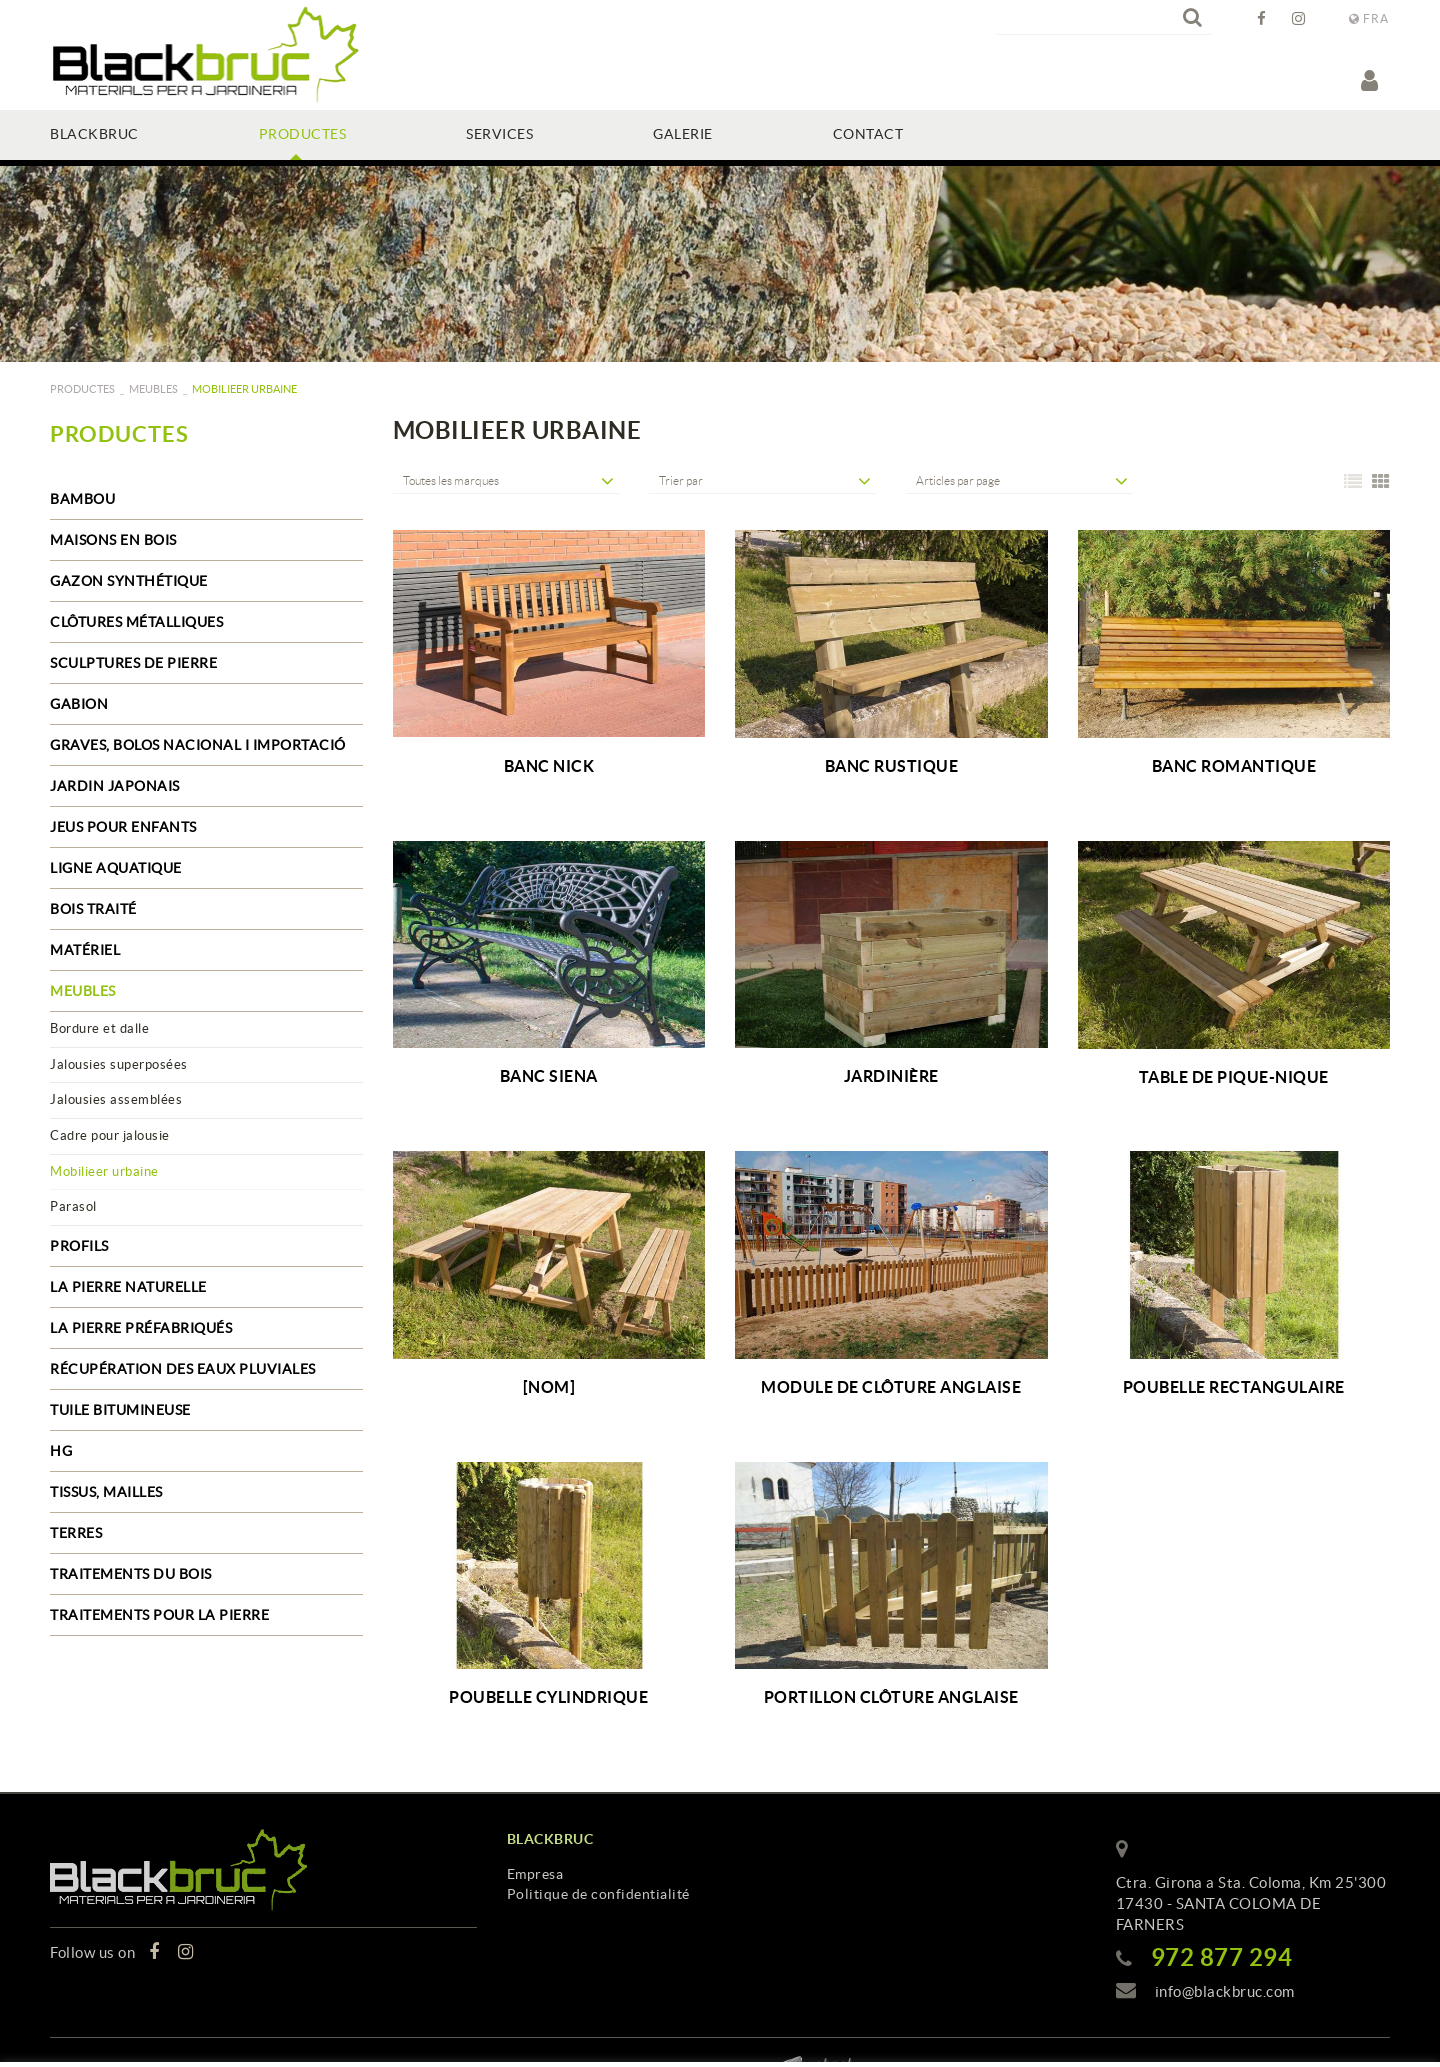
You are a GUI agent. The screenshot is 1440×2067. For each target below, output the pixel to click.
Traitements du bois (131, 1574)
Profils (79, 1246)
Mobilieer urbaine (104, 1171)
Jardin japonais (115, 786)
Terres (76, 1533)
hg (61, 1451)
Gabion (79, 704)
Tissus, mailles (106, 1492)
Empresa (535, 1874)
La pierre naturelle (128, 1287)
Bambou (82, 499)
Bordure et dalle (99, 1028)
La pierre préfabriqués (141, 1328)
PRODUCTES (82, 389)
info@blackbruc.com (1225, 1991)
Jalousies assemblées (116, 1099)
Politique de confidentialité (598, 1894)
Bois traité (93, 909)
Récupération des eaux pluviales (183, 1369)
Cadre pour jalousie (110, 1135)
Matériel (85, 950)
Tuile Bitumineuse (120, 1410)
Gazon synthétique (129, 581)
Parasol (73, 1206)
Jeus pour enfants (123, 827)
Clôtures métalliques (136, 622)
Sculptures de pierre (133, 663)
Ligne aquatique (116, 868)
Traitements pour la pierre (159, 1615)
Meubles (153, 389)
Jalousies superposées (119, 1064)
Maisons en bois (113, 540)
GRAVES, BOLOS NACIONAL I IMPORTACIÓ (198, 745)
